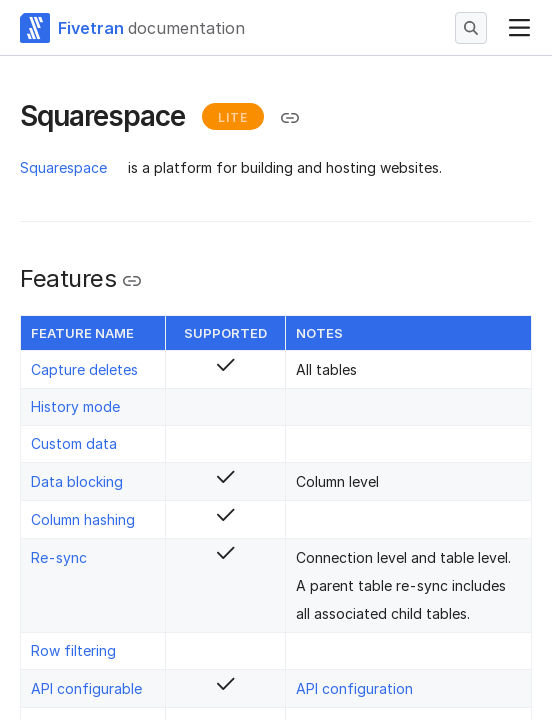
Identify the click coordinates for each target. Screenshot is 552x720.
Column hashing (83, 519)
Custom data (74, 443)
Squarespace (63, 167)
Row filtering (73, 650)
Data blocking (77, 481)
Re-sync (59, 557)
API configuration (354, 688)
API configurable (86, 688)
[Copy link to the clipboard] (290, 118)
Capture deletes (84, 369)
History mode (75, 406)
